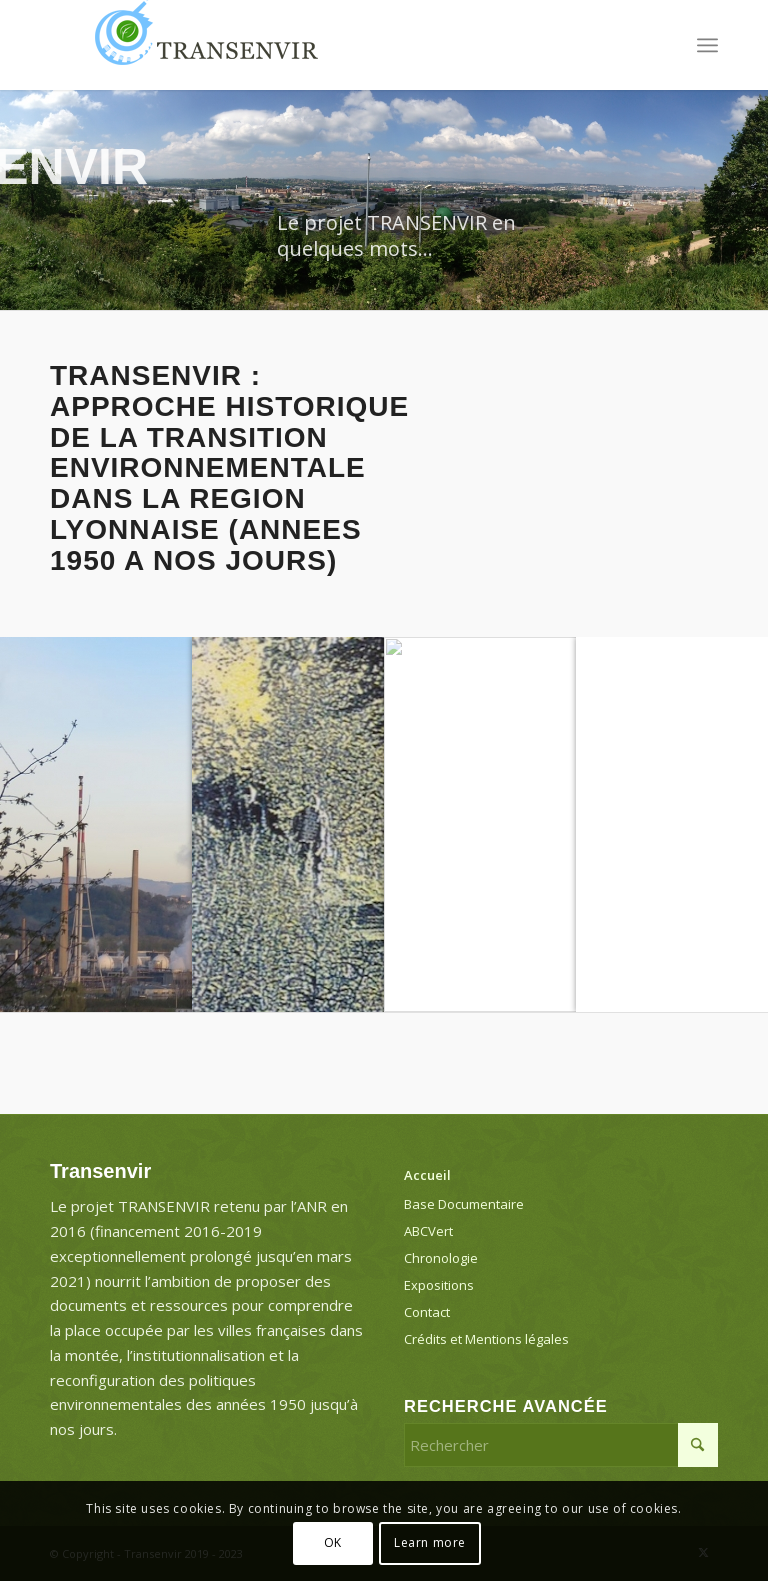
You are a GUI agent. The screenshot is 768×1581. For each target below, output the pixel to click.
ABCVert (428, 1231)
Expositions (439, 1285)
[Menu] (707, 45)
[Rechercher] (561, 1445)
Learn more (430, 1542)
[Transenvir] (200, 45)
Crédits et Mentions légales (486, 1339)
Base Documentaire (464, 1204)
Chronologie (441, 1258)
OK (333, 1542)
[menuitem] (707, 45)
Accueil (427, 1175)
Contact (427, 1312)
